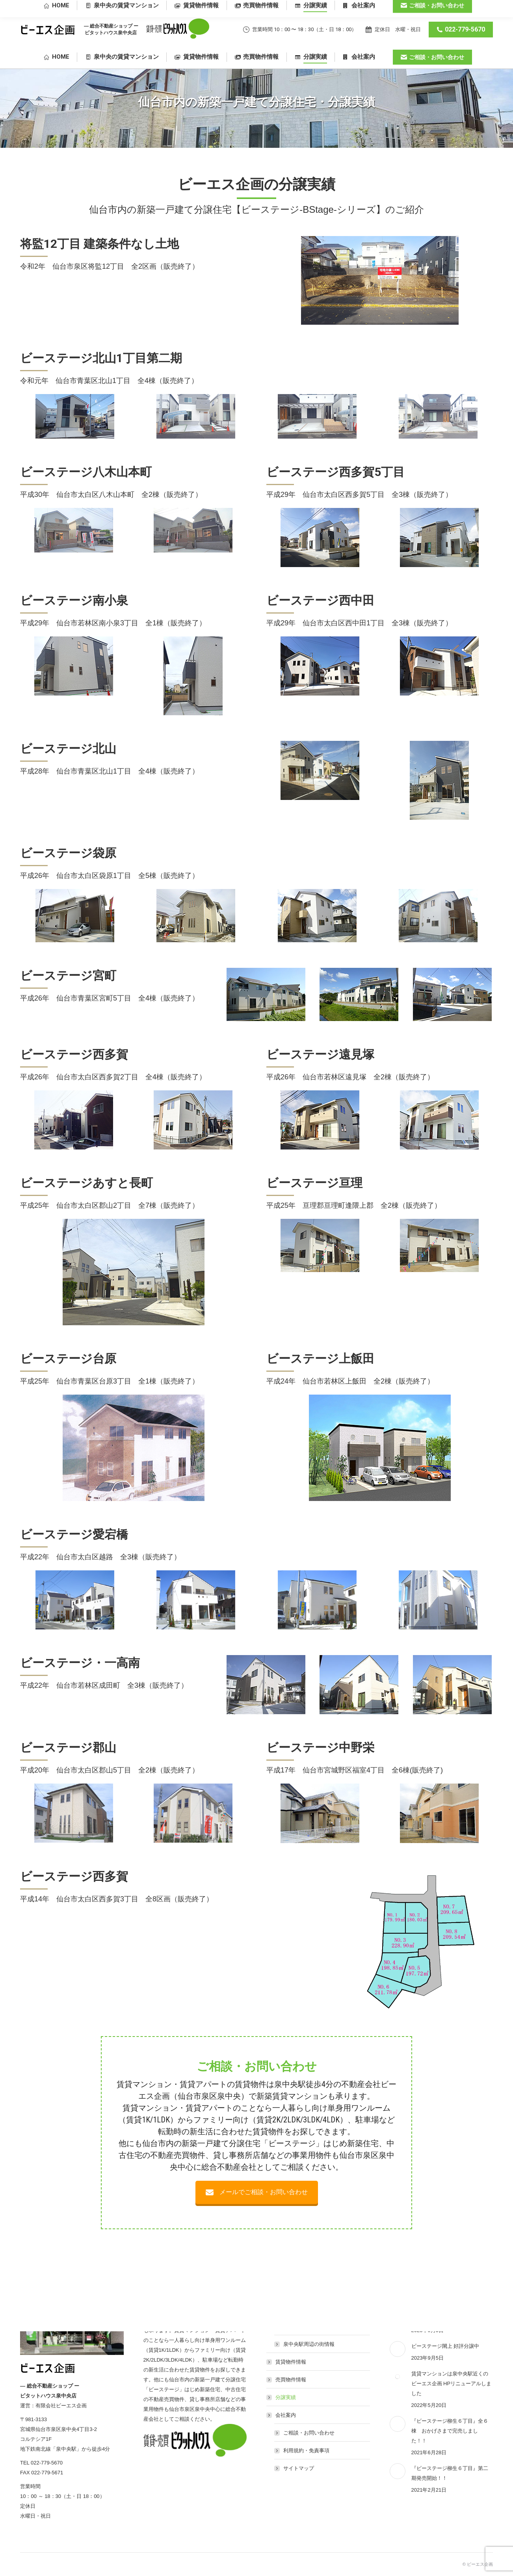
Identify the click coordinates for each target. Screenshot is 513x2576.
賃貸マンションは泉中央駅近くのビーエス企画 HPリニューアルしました (451, 2383)
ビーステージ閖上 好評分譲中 (445, 2346)
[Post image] (397, 2349)
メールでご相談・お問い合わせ (257, 2192)
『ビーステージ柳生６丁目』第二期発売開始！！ (449, 2473)
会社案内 (282, 2415)
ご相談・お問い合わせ (309, 2433)
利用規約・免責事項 (306, 2450)
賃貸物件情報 (290, 2362)
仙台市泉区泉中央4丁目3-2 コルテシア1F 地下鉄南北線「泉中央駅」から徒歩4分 (412, 8)
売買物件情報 (290, 2380)
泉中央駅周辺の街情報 (309, 2344)
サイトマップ (298, 2468)
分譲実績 (285, 2397)
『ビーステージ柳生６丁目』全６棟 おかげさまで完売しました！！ (449, 2431)
